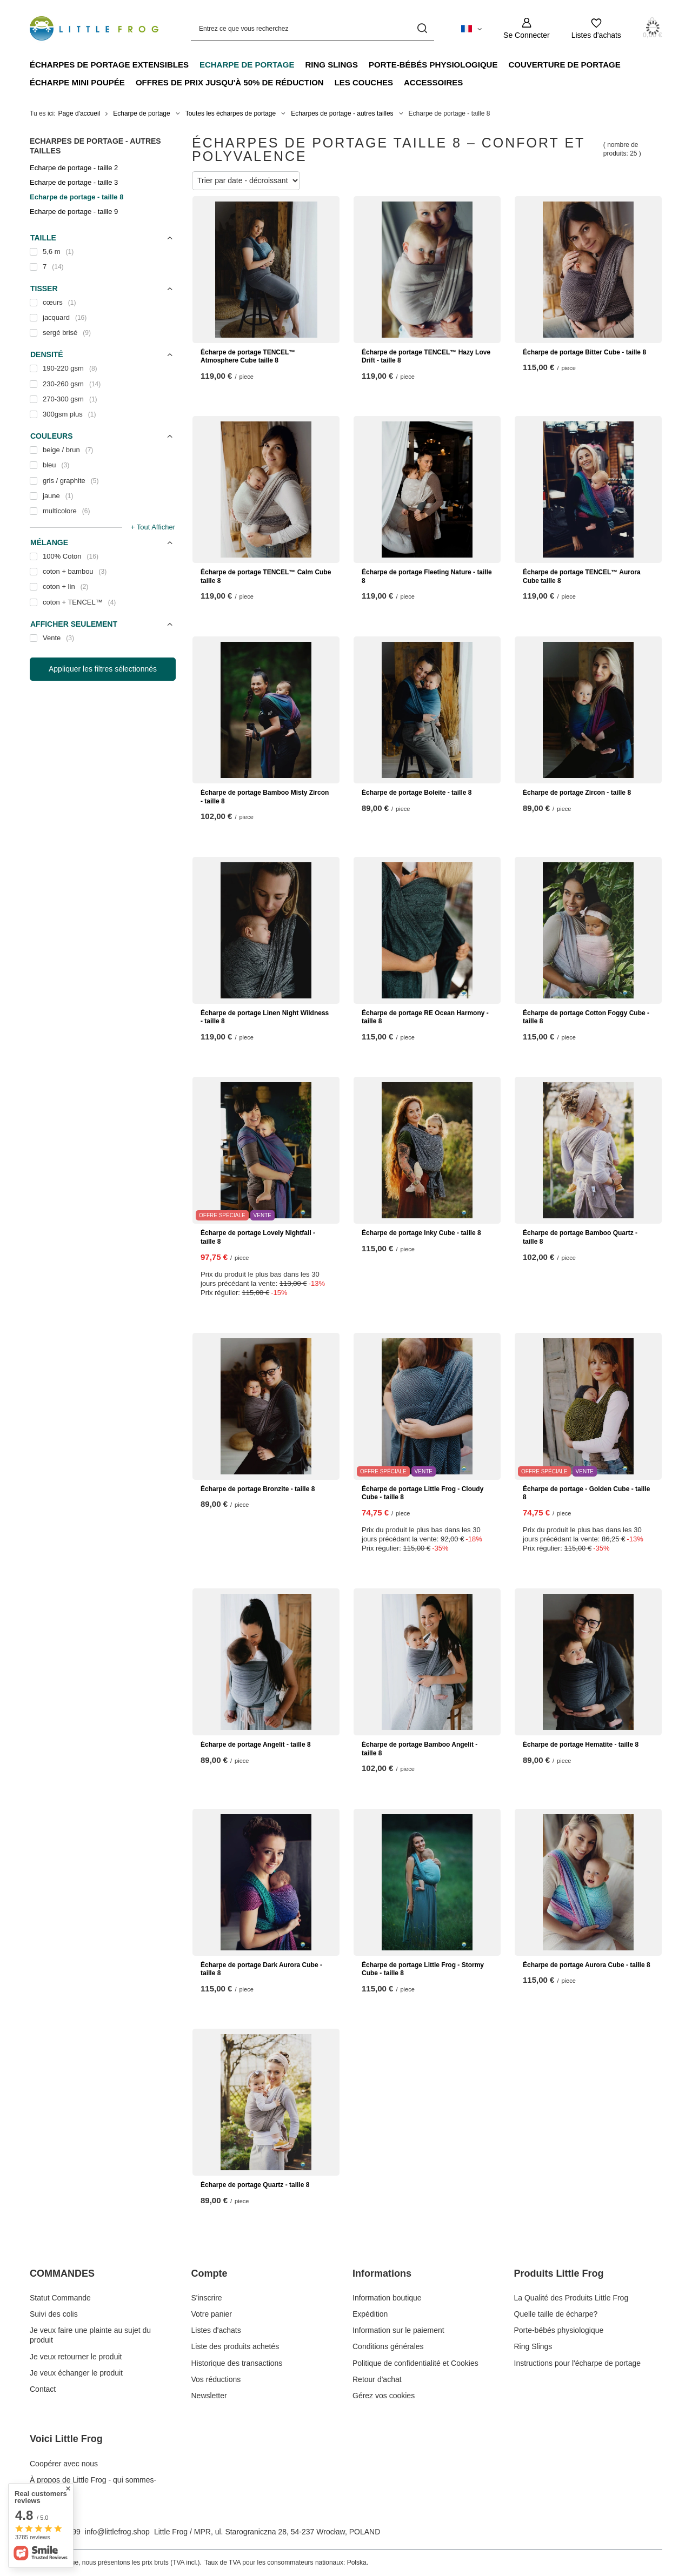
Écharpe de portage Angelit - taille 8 (256, 1744)
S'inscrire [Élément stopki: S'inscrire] (206, 2297)
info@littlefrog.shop (117, 2531)
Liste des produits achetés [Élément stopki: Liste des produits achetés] (235, 2346)
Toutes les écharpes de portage (230, 113)
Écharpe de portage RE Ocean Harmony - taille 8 (425, 1017)
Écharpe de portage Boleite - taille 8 (416, 792)
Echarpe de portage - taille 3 (74, 182)
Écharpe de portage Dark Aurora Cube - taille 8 (261, 1969)
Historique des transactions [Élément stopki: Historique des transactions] (237, 2363)
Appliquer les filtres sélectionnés (103, 669)
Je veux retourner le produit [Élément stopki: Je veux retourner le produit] (76, 2356)
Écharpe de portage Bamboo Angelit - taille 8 (419, 1749)
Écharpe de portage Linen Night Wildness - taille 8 (265, 1017)
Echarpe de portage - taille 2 (74, 168)
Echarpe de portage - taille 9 (74, 211)
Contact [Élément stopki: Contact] (43, 2389)
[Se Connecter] (526, 28)
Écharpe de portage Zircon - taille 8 (577, 792)
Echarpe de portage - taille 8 (76, 197)
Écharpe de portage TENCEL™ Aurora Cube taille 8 (582, 576)
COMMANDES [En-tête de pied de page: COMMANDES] (62, 2273)
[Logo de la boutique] (94, 28)
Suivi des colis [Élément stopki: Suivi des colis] (54, 2314)
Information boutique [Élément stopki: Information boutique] (387, 2297)
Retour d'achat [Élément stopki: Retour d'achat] (377, 2379)
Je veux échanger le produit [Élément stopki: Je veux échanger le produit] (76, 2373)
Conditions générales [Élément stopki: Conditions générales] (388, 2346)
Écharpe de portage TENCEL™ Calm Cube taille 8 (266, 576)
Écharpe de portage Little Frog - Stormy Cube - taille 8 (423, 1969)
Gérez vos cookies (383, 2395)
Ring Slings (331, 64)
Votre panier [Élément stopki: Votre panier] (211, 2314)
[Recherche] (422, 28)
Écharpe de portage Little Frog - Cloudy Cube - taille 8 (422, 1493)
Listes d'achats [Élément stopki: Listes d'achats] (216, 2330)
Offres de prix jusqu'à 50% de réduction (230, 82)
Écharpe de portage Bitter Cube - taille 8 (584, 352)
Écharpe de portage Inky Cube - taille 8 (421, 1233)
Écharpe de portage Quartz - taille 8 (255, 2185)
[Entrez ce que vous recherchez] (312, 28)
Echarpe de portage (247, 64)
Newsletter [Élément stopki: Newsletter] (209, 2395)
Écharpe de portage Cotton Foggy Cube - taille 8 (586, 1017)
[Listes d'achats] (596, 28)
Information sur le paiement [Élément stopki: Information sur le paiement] (398, 2330)
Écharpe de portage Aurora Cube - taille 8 (586, 1965)
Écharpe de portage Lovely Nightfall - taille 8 (258, 1237)
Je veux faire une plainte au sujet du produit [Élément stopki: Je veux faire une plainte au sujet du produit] (90, 2335)
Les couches (364, 82)
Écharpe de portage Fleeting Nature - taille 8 (427, 576)
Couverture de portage (564, 64)
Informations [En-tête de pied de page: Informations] (381, 2273)
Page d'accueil (79, 113)
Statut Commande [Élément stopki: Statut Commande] (60, 2297)
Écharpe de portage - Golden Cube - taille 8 (586, 1493)
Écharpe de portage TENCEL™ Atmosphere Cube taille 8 (248, 356)
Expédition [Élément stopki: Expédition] (370, 2314)
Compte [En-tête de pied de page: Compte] (209, 2273)
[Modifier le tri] (246, 180)
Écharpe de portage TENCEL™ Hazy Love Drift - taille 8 (426, 356)
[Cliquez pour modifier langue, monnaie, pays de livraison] (471, 28)
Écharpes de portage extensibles (109, 64)
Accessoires (433, 82)
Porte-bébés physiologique (433, 64)
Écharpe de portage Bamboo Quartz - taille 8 (580, 1237)
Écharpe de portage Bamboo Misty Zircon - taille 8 (265, 797)
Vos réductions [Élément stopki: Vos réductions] (216, 2379)
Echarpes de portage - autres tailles (342, 113)
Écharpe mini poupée (77, 82)
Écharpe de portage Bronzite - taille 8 (258, 1489)
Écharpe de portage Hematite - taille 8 (580, 1744)
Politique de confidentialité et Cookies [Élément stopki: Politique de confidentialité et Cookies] (415, 2363)
